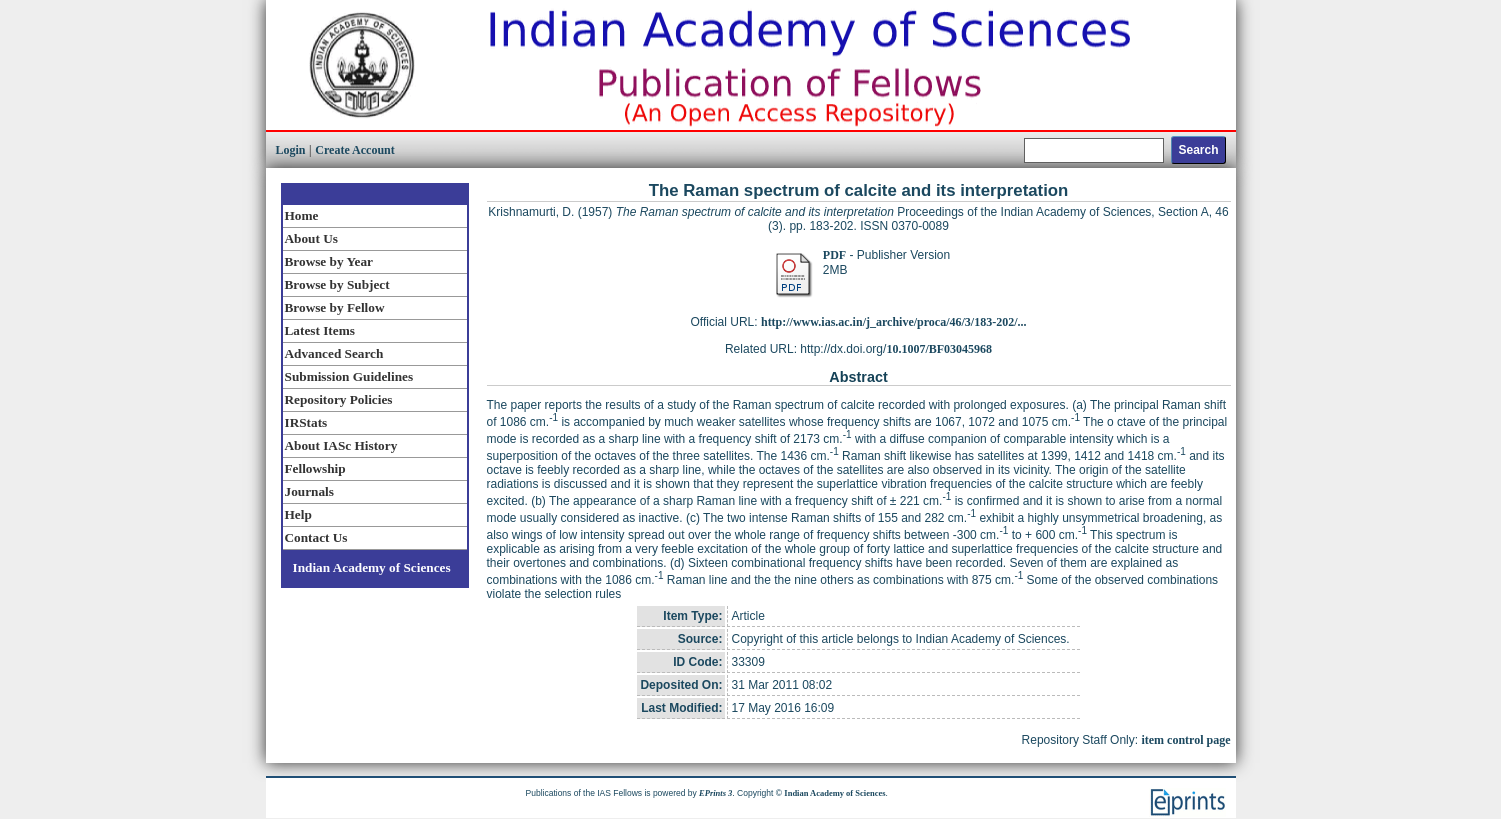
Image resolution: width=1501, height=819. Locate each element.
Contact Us (316, 537)
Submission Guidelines (349, 376)
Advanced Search (334, 353)
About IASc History (341, 445)
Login (291, 150)
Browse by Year (329, 261)
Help (298, 514)
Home (302, 215)
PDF (834, 255)
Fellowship (315, 468)
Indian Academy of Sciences (372, 567)
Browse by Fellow (335, 307)
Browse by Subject (337, 284)
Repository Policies (339, 399)
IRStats (306, 422)
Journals (309, 491)
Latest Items (320, 330)
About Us (311, 238)
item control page (1185, 740)
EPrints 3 (715, 793)
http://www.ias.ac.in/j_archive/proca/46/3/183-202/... (894, 322)
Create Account (354, 150)
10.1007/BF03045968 (939, 349)
